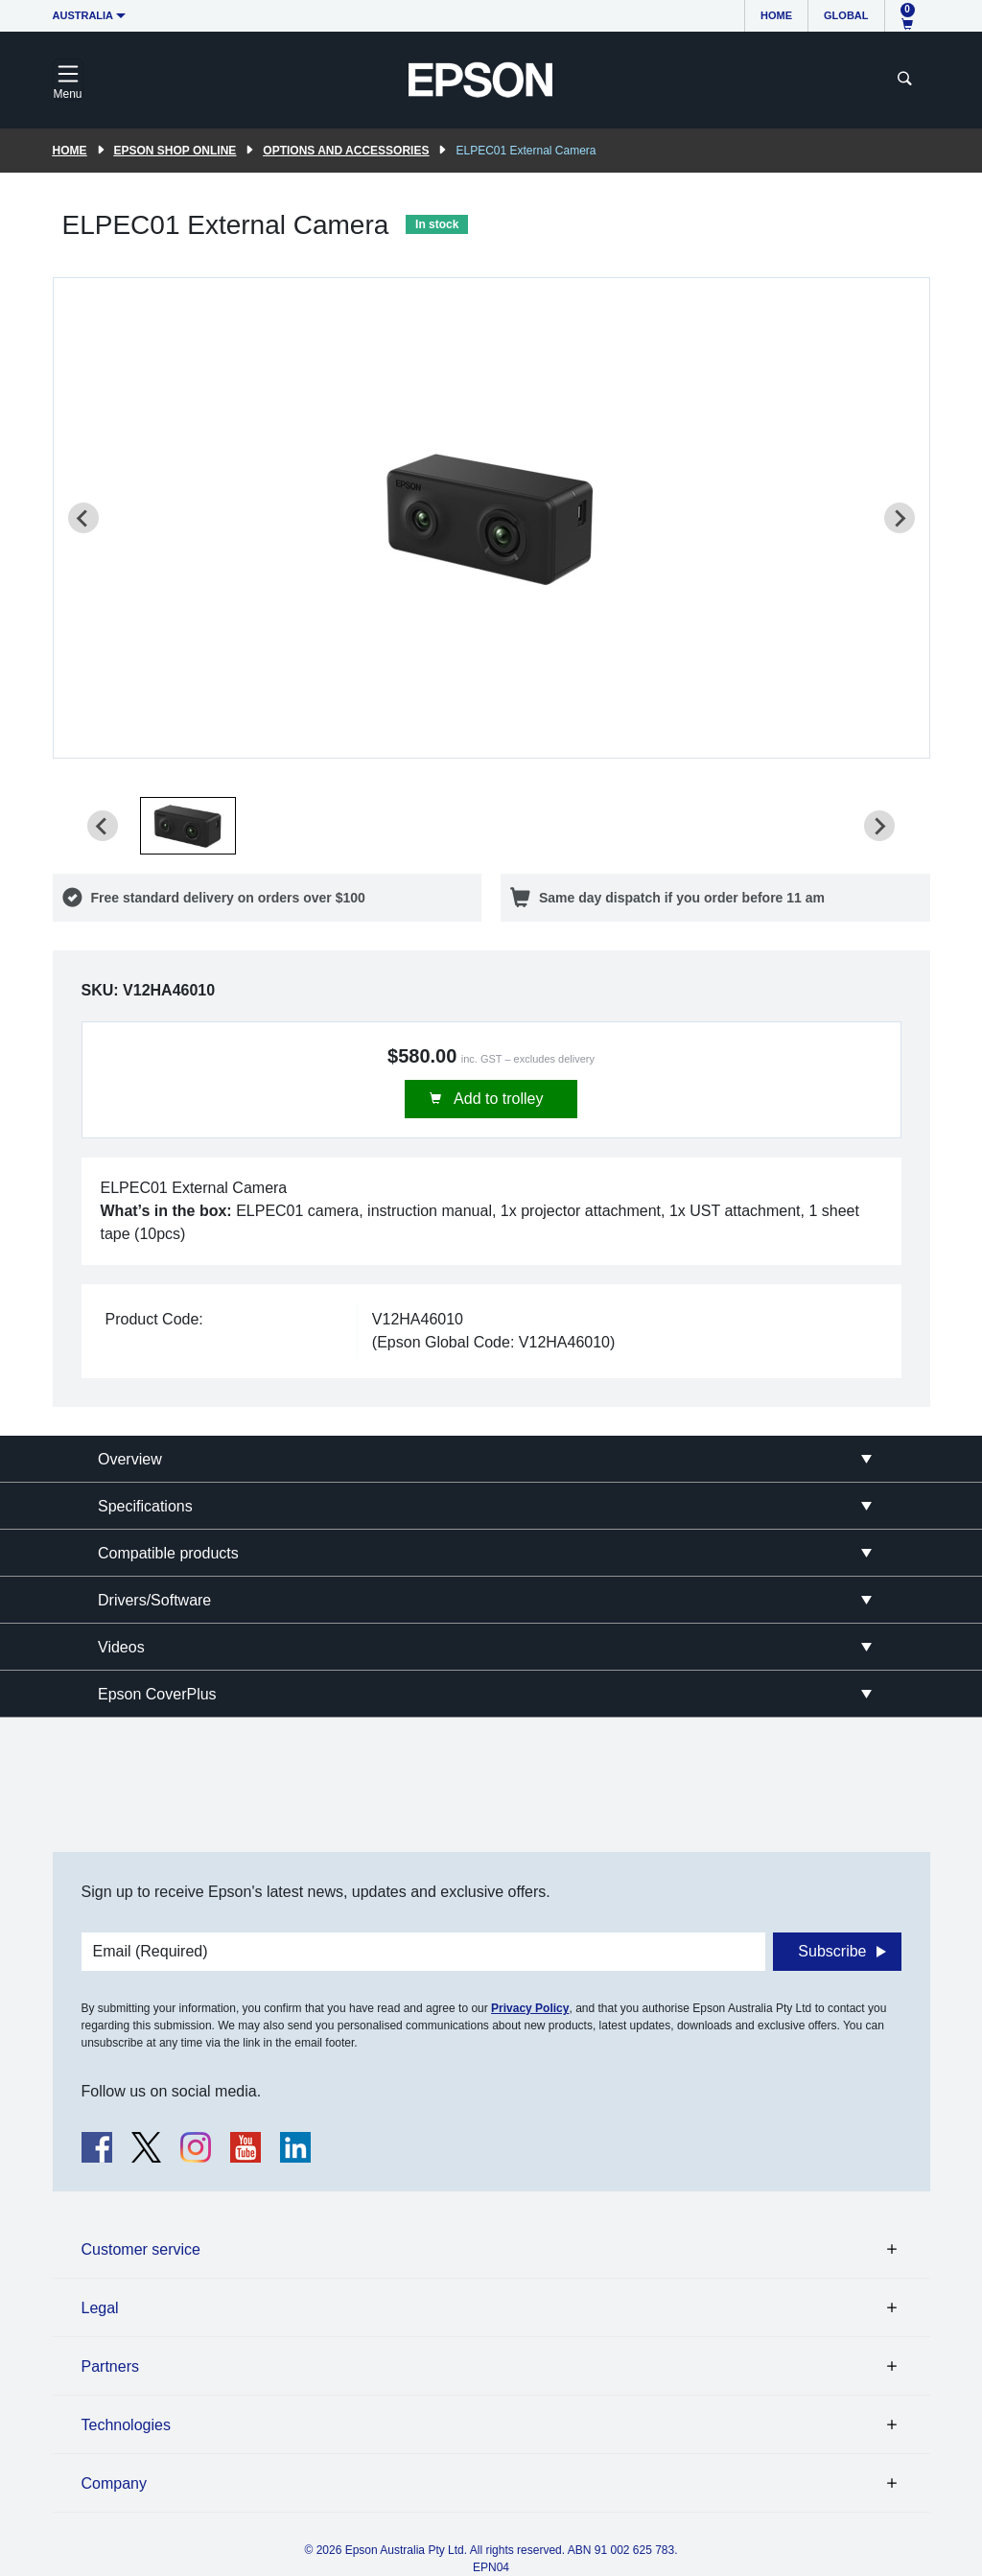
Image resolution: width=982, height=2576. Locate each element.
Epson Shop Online (175, 150)
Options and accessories (346, 150)
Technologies (126, 2425)
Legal (100, 2308)
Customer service (141, 2249)
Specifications (145, 1506)
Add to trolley (497, 1098)
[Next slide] (899, 518)
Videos (121, 1647)
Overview (130, 1459)
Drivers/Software (154, 1600)
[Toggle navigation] (68, 80)
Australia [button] (83, 15)
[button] (188, 826)
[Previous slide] (83, 518)
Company (114, 2483)
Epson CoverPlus (157, 1694)
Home (776, 15)
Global (846, 15)
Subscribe (832, 1951)
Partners (110, 2366)
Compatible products (168, 1553)
